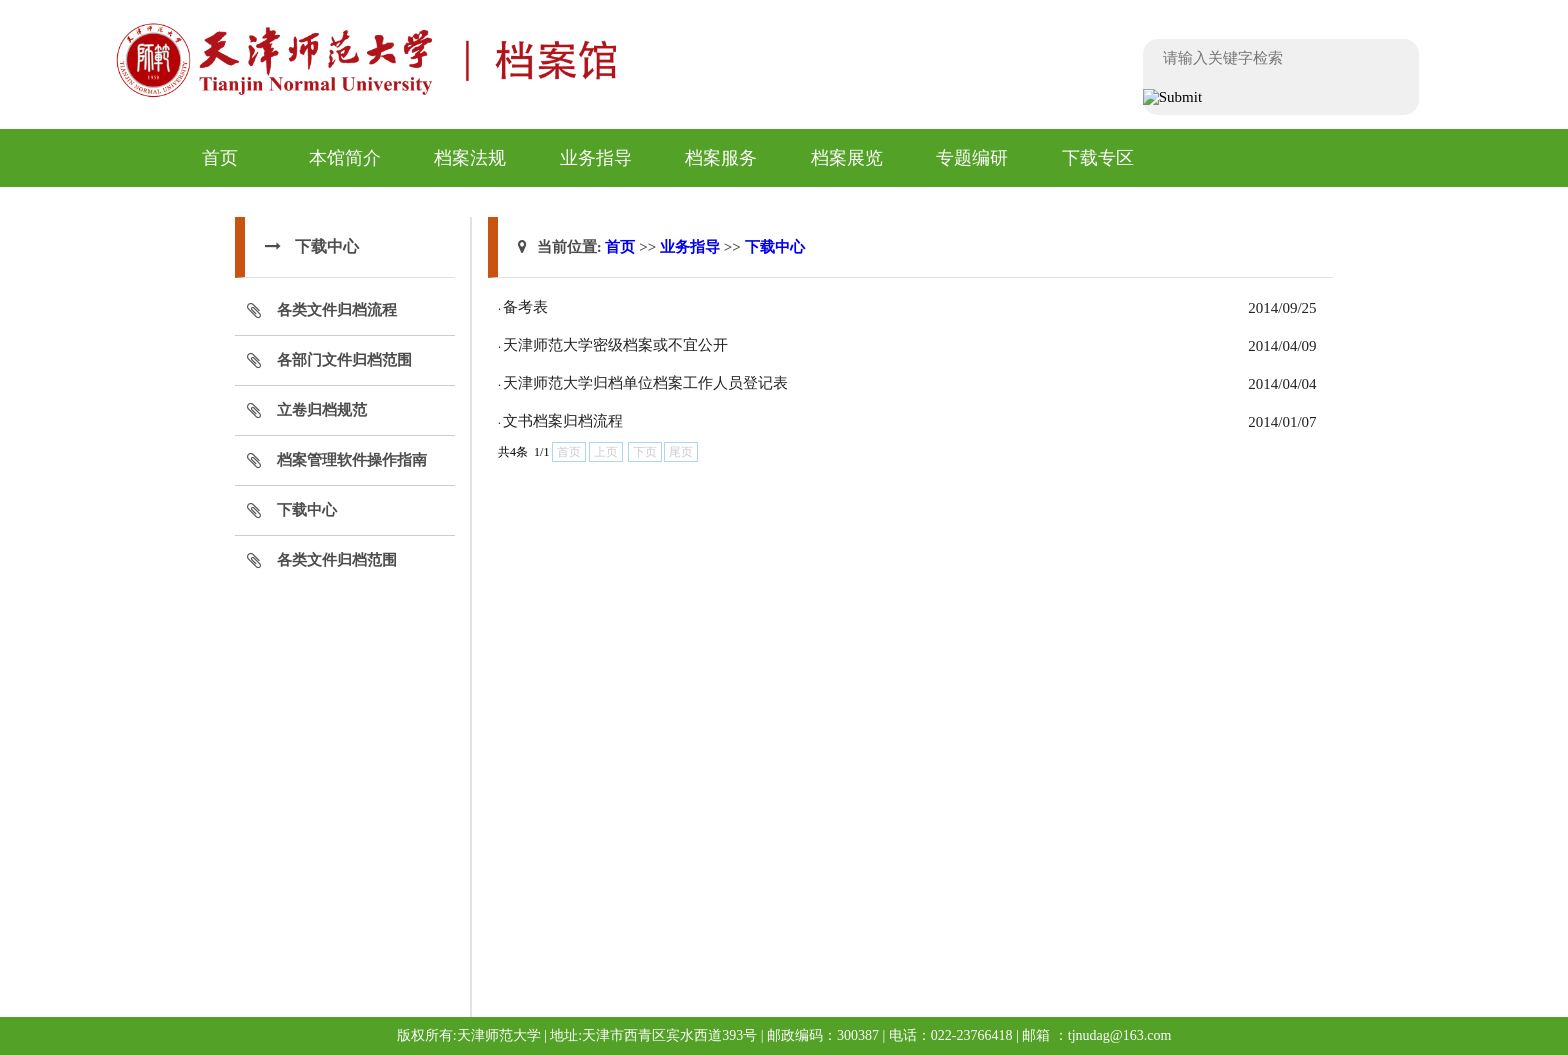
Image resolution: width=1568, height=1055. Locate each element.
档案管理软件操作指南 (352, 460)
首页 (220, 158)
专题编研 (972, 158)
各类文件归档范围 (337, 560)
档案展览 (847, 158)
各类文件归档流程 (337, 310)
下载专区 (1098, 158)
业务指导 (596, 158)
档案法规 (470, 158)
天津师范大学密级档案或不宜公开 (615, 345)
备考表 (525, 307)
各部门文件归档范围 (344, 360)
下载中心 (307, 510)
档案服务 (721, 158)
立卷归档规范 (322, 410)
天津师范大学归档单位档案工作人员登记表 (645, 383)
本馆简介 (345, 158)
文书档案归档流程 (563, 421)
